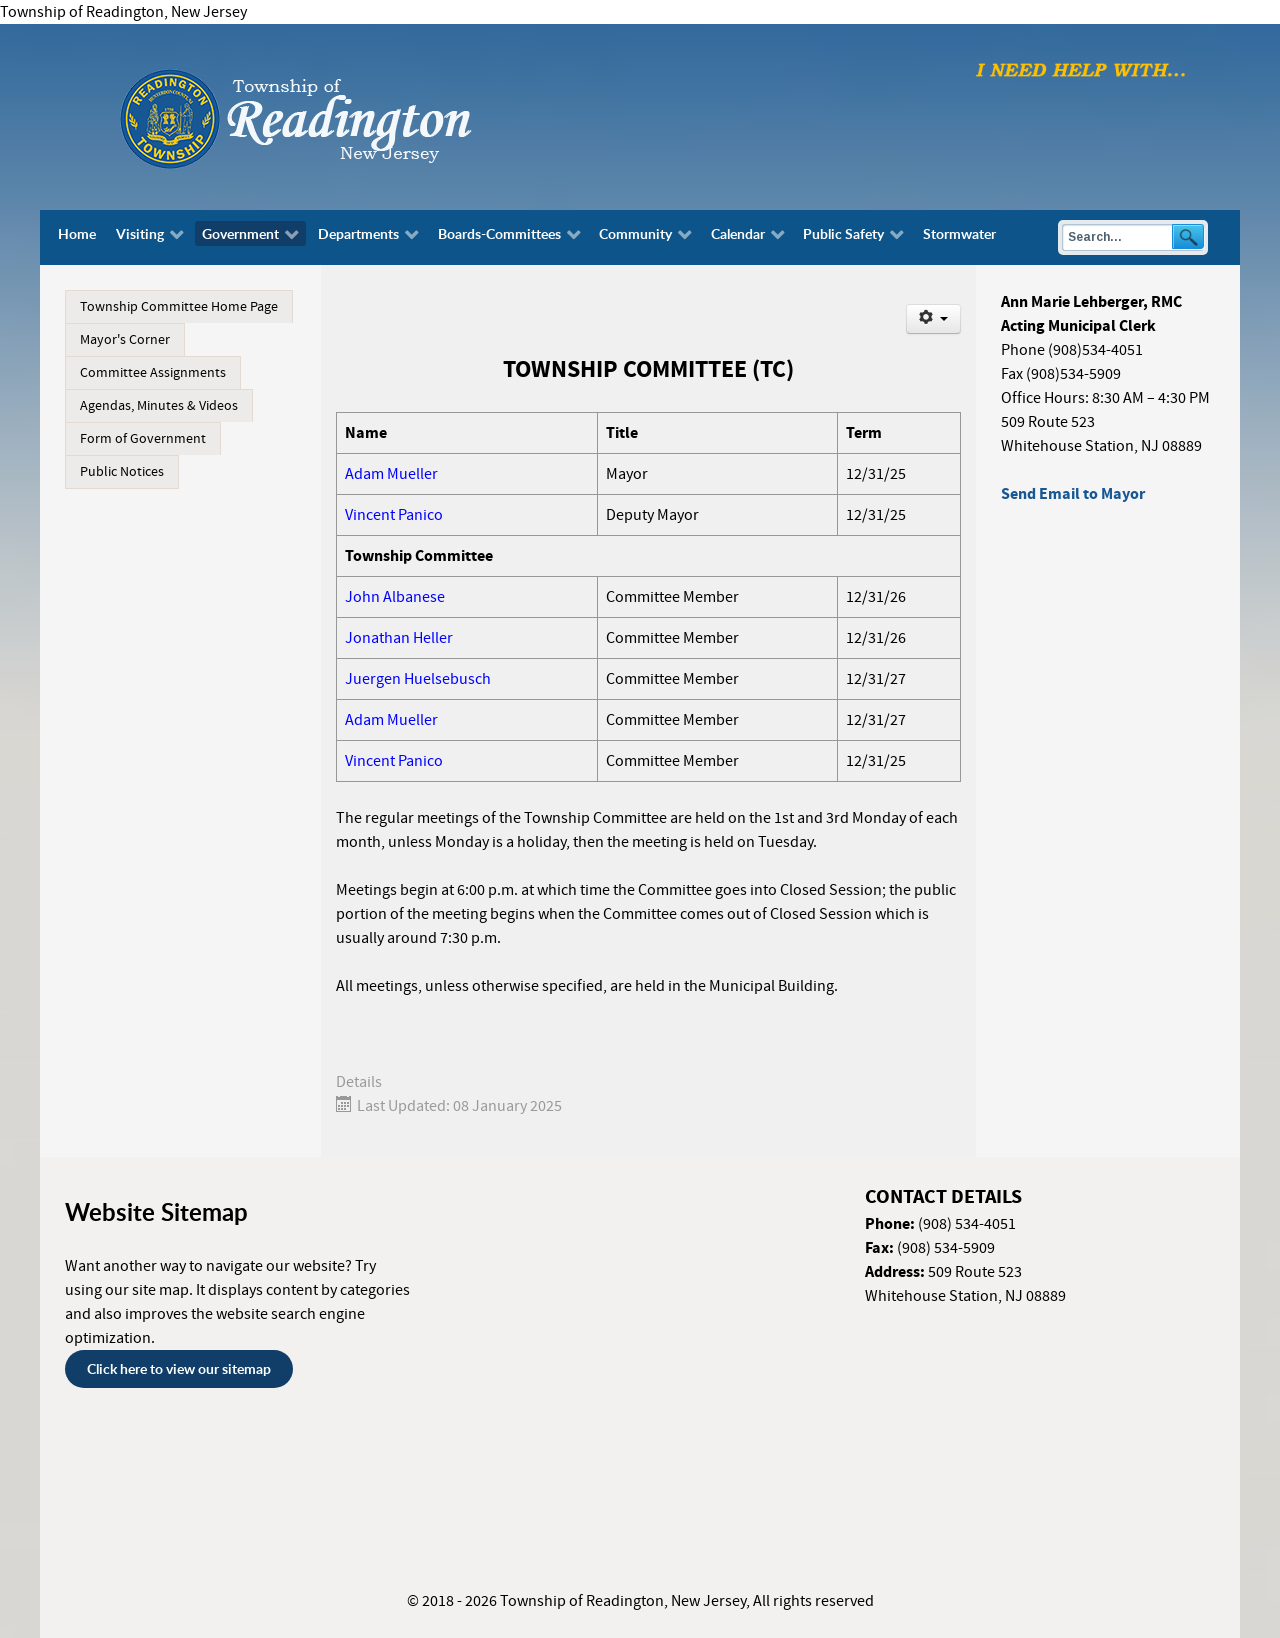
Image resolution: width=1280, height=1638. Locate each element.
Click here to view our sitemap (179, 1368)
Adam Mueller (391, 474)
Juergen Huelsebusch (418, 679)
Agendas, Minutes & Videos (159, 406)
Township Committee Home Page (179, 307)
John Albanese (395, 597)
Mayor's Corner (125, 340)
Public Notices (122, 472)
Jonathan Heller (399, 638)
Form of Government (143, 439)
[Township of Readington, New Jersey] (350, 116)
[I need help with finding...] (1081, 69)
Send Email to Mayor (1073, 494)
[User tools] (933, 319)
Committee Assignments (153, 373)
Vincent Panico (394, 515)
